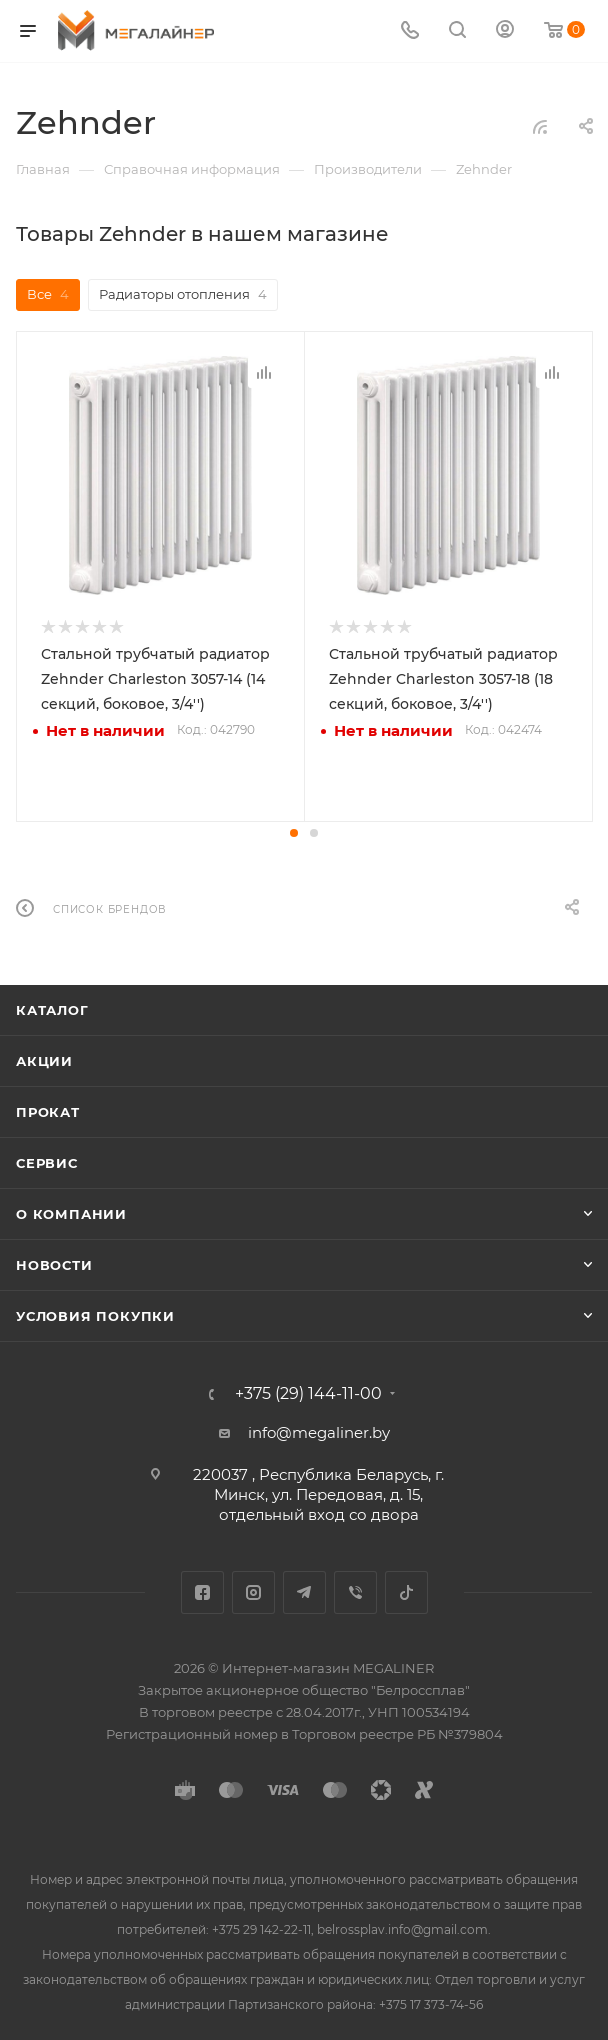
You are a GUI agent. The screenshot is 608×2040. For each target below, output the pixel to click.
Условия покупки (95, 1314)
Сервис (47, 1161)
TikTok (406, 1590)
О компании (71, 1212)
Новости (54, 1263)
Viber (355, 1590)
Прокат (48, 1110)
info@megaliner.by (319, 1430)
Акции (44, 1059)
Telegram (304, 1590)
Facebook (202, 1590)
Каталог (52, 1008)
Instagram (253, 1590)
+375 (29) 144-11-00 (308, 1392)
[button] (294, 831)
